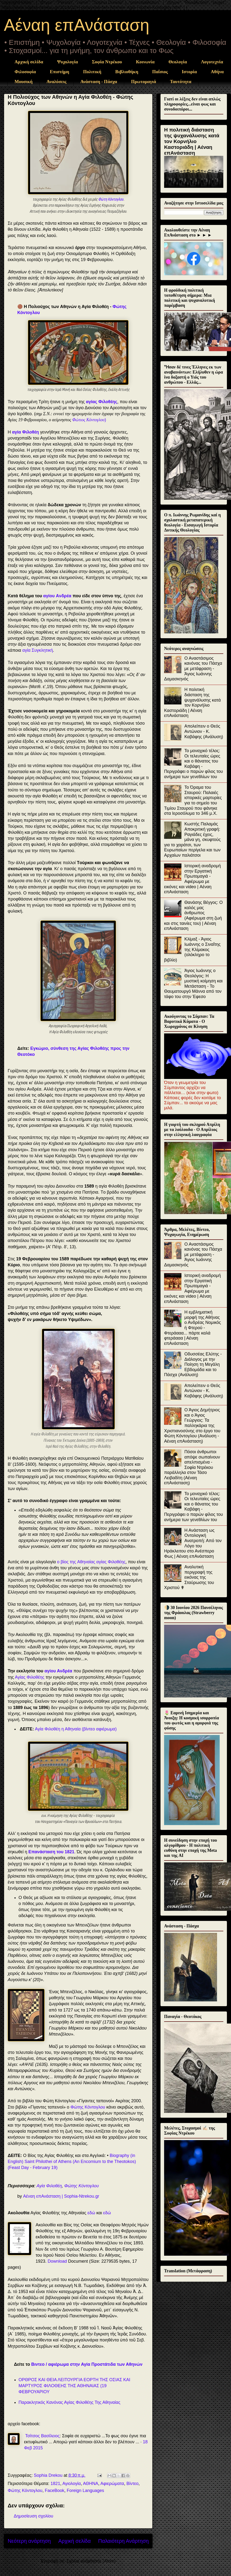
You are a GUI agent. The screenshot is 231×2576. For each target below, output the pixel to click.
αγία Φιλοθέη (25, 432)
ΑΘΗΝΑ (90, 2483)
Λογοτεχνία (212, 61)
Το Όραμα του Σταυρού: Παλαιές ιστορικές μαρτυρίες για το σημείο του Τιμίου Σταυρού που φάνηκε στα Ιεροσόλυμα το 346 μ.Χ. (193, 800)
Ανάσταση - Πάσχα (98, 81)
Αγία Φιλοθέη (49, 2185)
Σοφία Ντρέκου (107, 61)
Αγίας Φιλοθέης (30, 1677)
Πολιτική (92, 71)
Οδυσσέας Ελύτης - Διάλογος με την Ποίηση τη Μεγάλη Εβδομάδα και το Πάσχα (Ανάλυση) (193, 1364)
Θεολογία (177, 61)
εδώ (91, 2212)
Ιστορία (189, 71)
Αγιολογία (71, 2483)
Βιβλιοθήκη (126, 71)
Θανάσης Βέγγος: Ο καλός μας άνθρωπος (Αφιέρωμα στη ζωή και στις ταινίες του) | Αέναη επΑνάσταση (193, 915)
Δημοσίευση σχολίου (33, 2516)
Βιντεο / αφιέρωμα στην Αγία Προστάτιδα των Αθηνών (86, 2364)
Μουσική (24, 81)
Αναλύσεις (56, 81)
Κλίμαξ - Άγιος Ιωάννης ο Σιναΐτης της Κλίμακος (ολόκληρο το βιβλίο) (192, 949)
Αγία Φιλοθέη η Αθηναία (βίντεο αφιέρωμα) (76, 1729)
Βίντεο (132, 2483)
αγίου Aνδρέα (57, 595)
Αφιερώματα (112, 2483)
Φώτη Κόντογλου (110, 199)
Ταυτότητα (181, 81)
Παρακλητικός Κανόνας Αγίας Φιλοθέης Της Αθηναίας (69, 2402)
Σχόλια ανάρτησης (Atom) (91, 2561)
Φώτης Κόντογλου (88, 2107)
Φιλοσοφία (25, 71)
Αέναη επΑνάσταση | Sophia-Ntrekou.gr (61, 2196)
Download (57, 2261)
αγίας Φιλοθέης (101, 401)
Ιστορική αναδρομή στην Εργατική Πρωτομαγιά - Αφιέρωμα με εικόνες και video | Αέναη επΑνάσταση (192, 878)
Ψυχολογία (67, 61)
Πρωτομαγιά (143, 81)
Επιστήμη (59, 71)
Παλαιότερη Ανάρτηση (123, 2541)
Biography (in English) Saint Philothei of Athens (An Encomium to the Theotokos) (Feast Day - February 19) (72, 2161)
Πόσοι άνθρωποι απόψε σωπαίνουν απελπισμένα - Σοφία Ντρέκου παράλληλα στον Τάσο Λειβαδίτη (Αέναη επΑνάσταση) (192, 1467)
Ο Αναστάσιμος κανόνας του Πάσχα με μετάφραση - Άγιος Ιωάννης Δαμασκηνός (193, 668)
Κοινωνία (145, 61)
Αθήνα (217, 71)
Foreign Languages (85, 2490)
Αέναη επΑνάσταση (76, 25)
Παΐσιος (160, 71)
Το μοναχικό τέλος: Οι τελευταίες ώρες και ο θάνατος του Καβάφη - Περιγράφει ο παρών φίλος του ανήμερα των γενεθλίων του (193, 763)
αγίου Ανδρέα (58, 1671)
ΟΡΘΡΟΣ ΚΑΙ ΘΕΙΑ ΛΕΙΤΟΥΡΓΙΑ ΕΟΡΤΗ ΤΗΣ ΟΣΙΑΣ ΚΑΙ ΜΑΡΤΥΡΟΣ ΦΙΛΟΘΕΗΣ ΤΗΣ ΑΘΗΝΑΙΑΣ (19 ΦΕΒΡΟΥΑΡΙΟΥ (74, 2385)
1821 (55, 2483)
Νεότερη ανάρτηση (29, 2541)
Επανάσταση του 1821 (51, 1851)
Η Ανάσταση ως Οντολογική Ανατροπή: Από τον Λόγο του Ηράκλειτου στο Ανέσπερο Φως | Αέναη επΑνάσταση (193, 1543)
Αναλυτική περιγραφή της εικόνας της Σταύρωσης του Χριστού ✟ (189, 1577)
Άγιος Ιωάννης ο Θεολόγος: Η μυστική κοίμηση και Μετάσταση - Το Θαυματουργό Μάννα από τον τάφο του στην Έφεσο (193, 983)
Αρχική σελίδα (29, 61)
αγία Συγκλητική (37, 650)
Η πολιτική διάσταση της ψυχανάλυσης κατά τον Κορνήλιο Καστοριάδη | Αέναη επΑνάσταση (191, 141)
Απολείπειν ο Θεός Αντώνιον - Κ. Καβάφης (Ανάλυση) (203, 731)
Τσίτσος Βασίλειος (42, 2435)
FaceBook (54, 2490)
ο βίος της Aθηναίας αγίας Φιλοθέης (91, 1561)
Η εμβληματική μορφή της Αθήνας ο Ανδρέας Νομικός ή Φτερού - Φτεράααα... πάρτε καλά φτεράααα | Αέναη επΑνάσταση (192, 1328)
